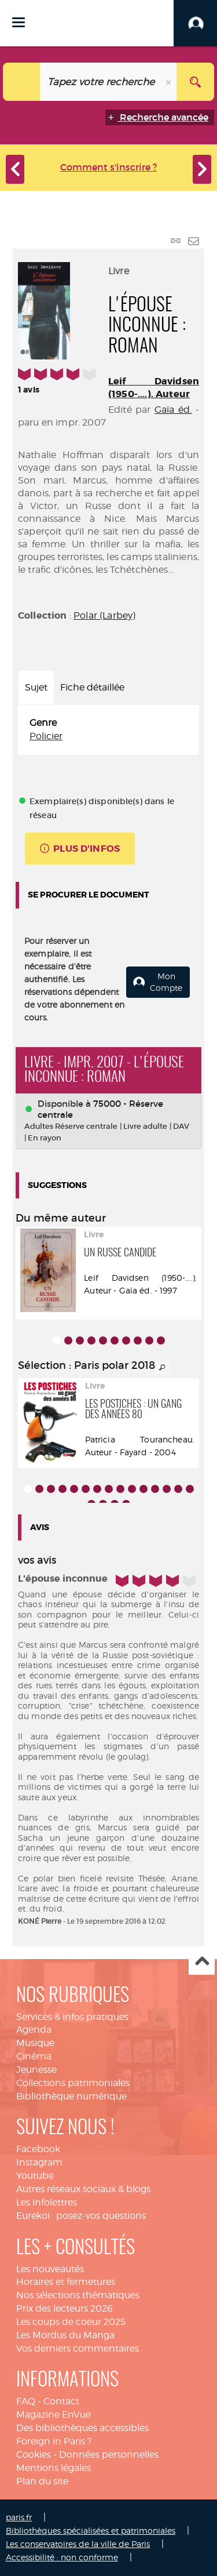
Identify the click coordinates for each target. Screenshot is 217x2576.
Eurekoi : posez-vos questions (81, 2215)
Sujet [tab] (36, 687)
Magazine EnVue (53, 2414)
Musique (35, 2042)
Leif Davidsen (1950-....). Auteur (153, 387)
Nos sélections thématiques (77, 2295)
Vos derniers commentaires (77, 2348)
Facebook (38, 2148)
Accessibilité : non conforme (62, 2557)
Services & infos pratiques (72, 2016)
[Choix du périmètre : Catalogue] (22, 82)
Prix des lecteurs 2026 (64, 2308)
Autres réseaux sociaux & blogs (83, 2188)
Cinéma (34, 2056)
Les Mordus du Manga (65, 2335)
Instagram (39, 2162)
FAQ (25, 2401)
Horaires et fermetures (65, 2281)
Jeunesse (36, 2069)
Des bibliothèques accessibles (82, 2427)
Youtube (35, 2175)
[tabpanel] (108, 730)
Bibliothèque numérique (71, 2096)
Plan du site (42, 2481)
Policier (46, 736)
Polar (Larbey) (104, 615)
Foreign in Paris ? (53, 2441)
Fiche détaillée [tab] (92, 687)
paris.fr (19, 2517)
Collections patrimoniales (73, 2082)
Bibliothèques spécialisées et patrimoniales (90, 2530)
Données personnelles (109, 2454)
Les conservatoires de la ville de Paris (78, 2544)
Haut (202, 1962)
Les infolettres (46, 2202)
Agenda (34, 2029)
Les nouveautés (50, 2269)
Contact (61, 2401)
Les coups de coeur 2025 (71, 2321)
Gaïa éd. (173, 409)
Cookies (33, 2454)
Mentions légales (53, 2467)
